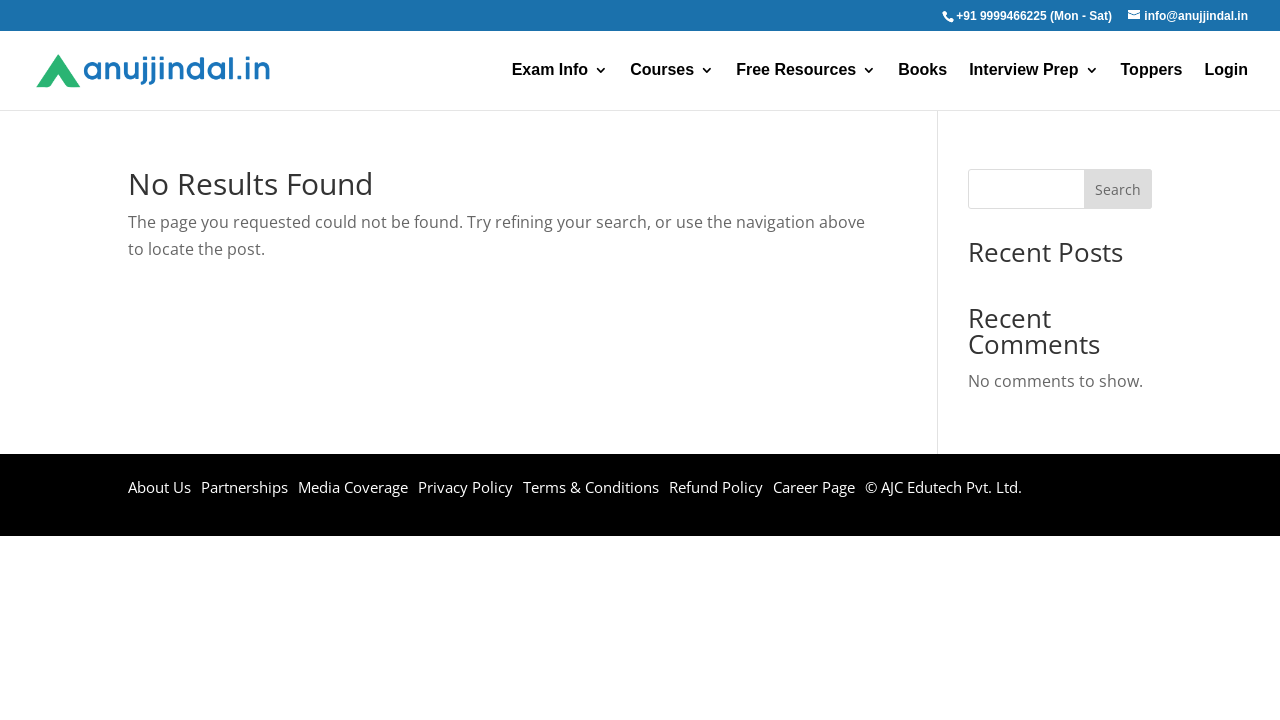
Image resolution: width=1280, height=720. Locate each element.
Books (922, 70)
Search (1118, 189)
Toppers (1152, 70)
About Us (159, 487)
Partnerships (244, 487)
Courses (662, 70)
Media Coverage (353, 487)
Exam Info (550, 70)
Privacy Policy (465, 487)
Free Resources (796, 70)
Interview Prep (1023, 70)
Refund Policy (716, 487)
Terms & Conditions (591, 487)
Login (1226, 70)
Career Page (814, 487)
